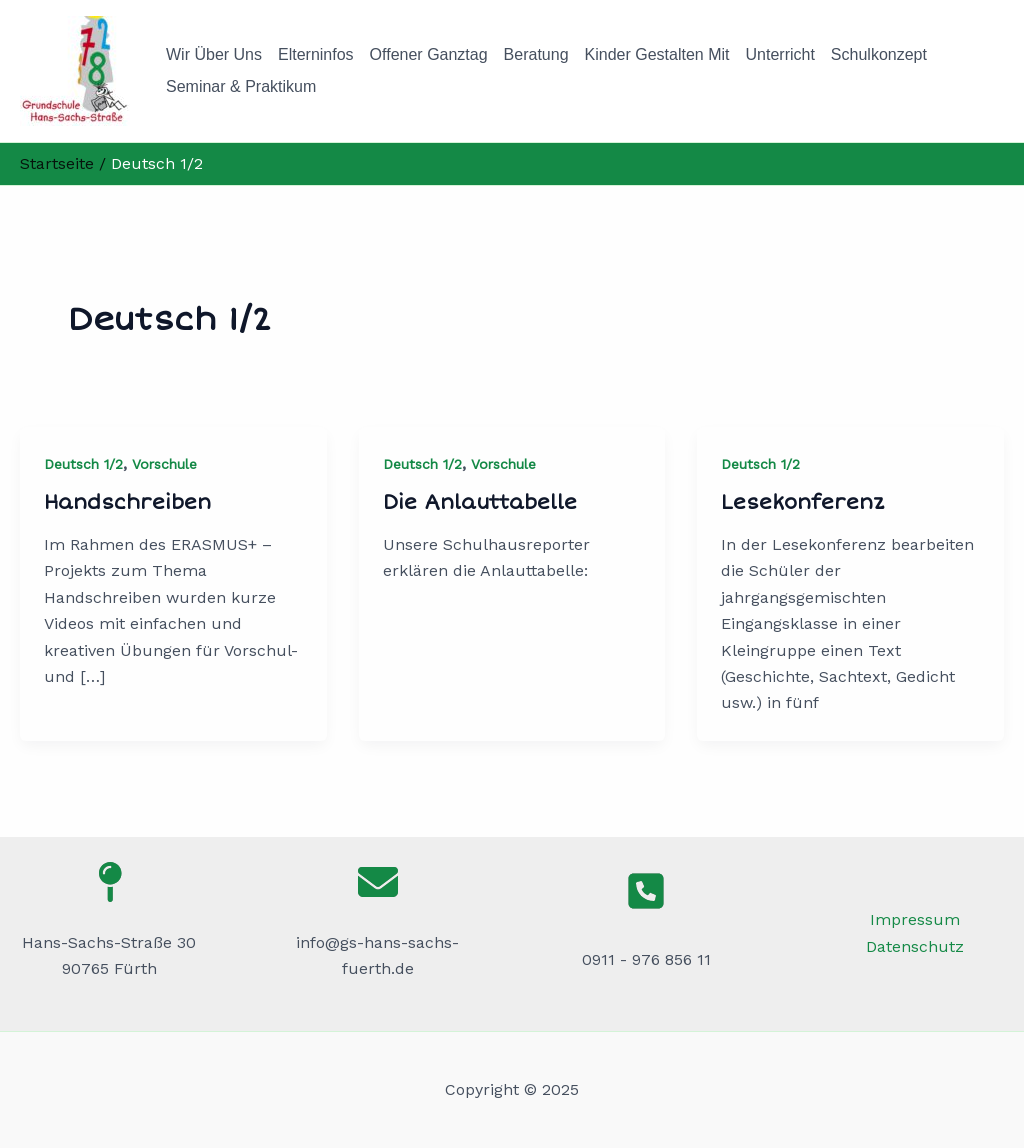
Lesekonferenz (802, 502)
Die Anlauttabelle (480, 502)
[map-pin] (109, 882)
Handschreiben (127, 502)
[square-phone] (646, 891)
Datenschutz (915, 946)
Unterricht (780, 54)
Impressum (915, 919)
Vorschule (164, 464)
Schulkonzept (879, 54)
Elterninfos (316, 54)
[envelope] (378, 882)
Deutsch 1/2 (83, 464)
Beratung (536, 54)
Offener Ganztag (429, 54)
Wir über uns (214, 54)
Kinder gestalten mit (657, 54)
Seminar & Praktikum (241, 86)
